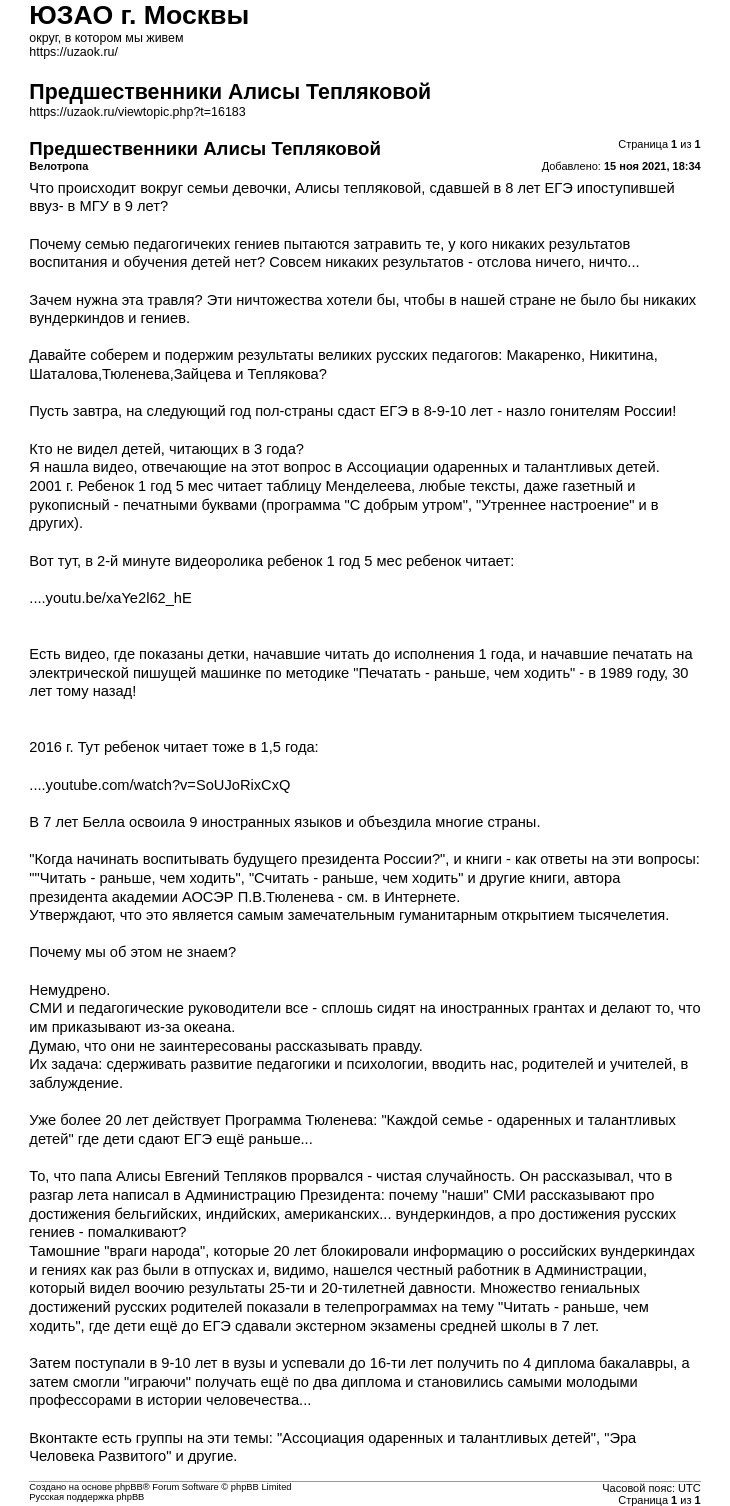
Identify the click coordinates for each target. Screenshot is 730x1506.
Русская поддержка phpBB (86, 1497)
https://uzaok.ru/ (73, 52)
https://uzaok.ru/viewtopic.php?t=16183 (137, 112)
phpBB (129, 1487)
